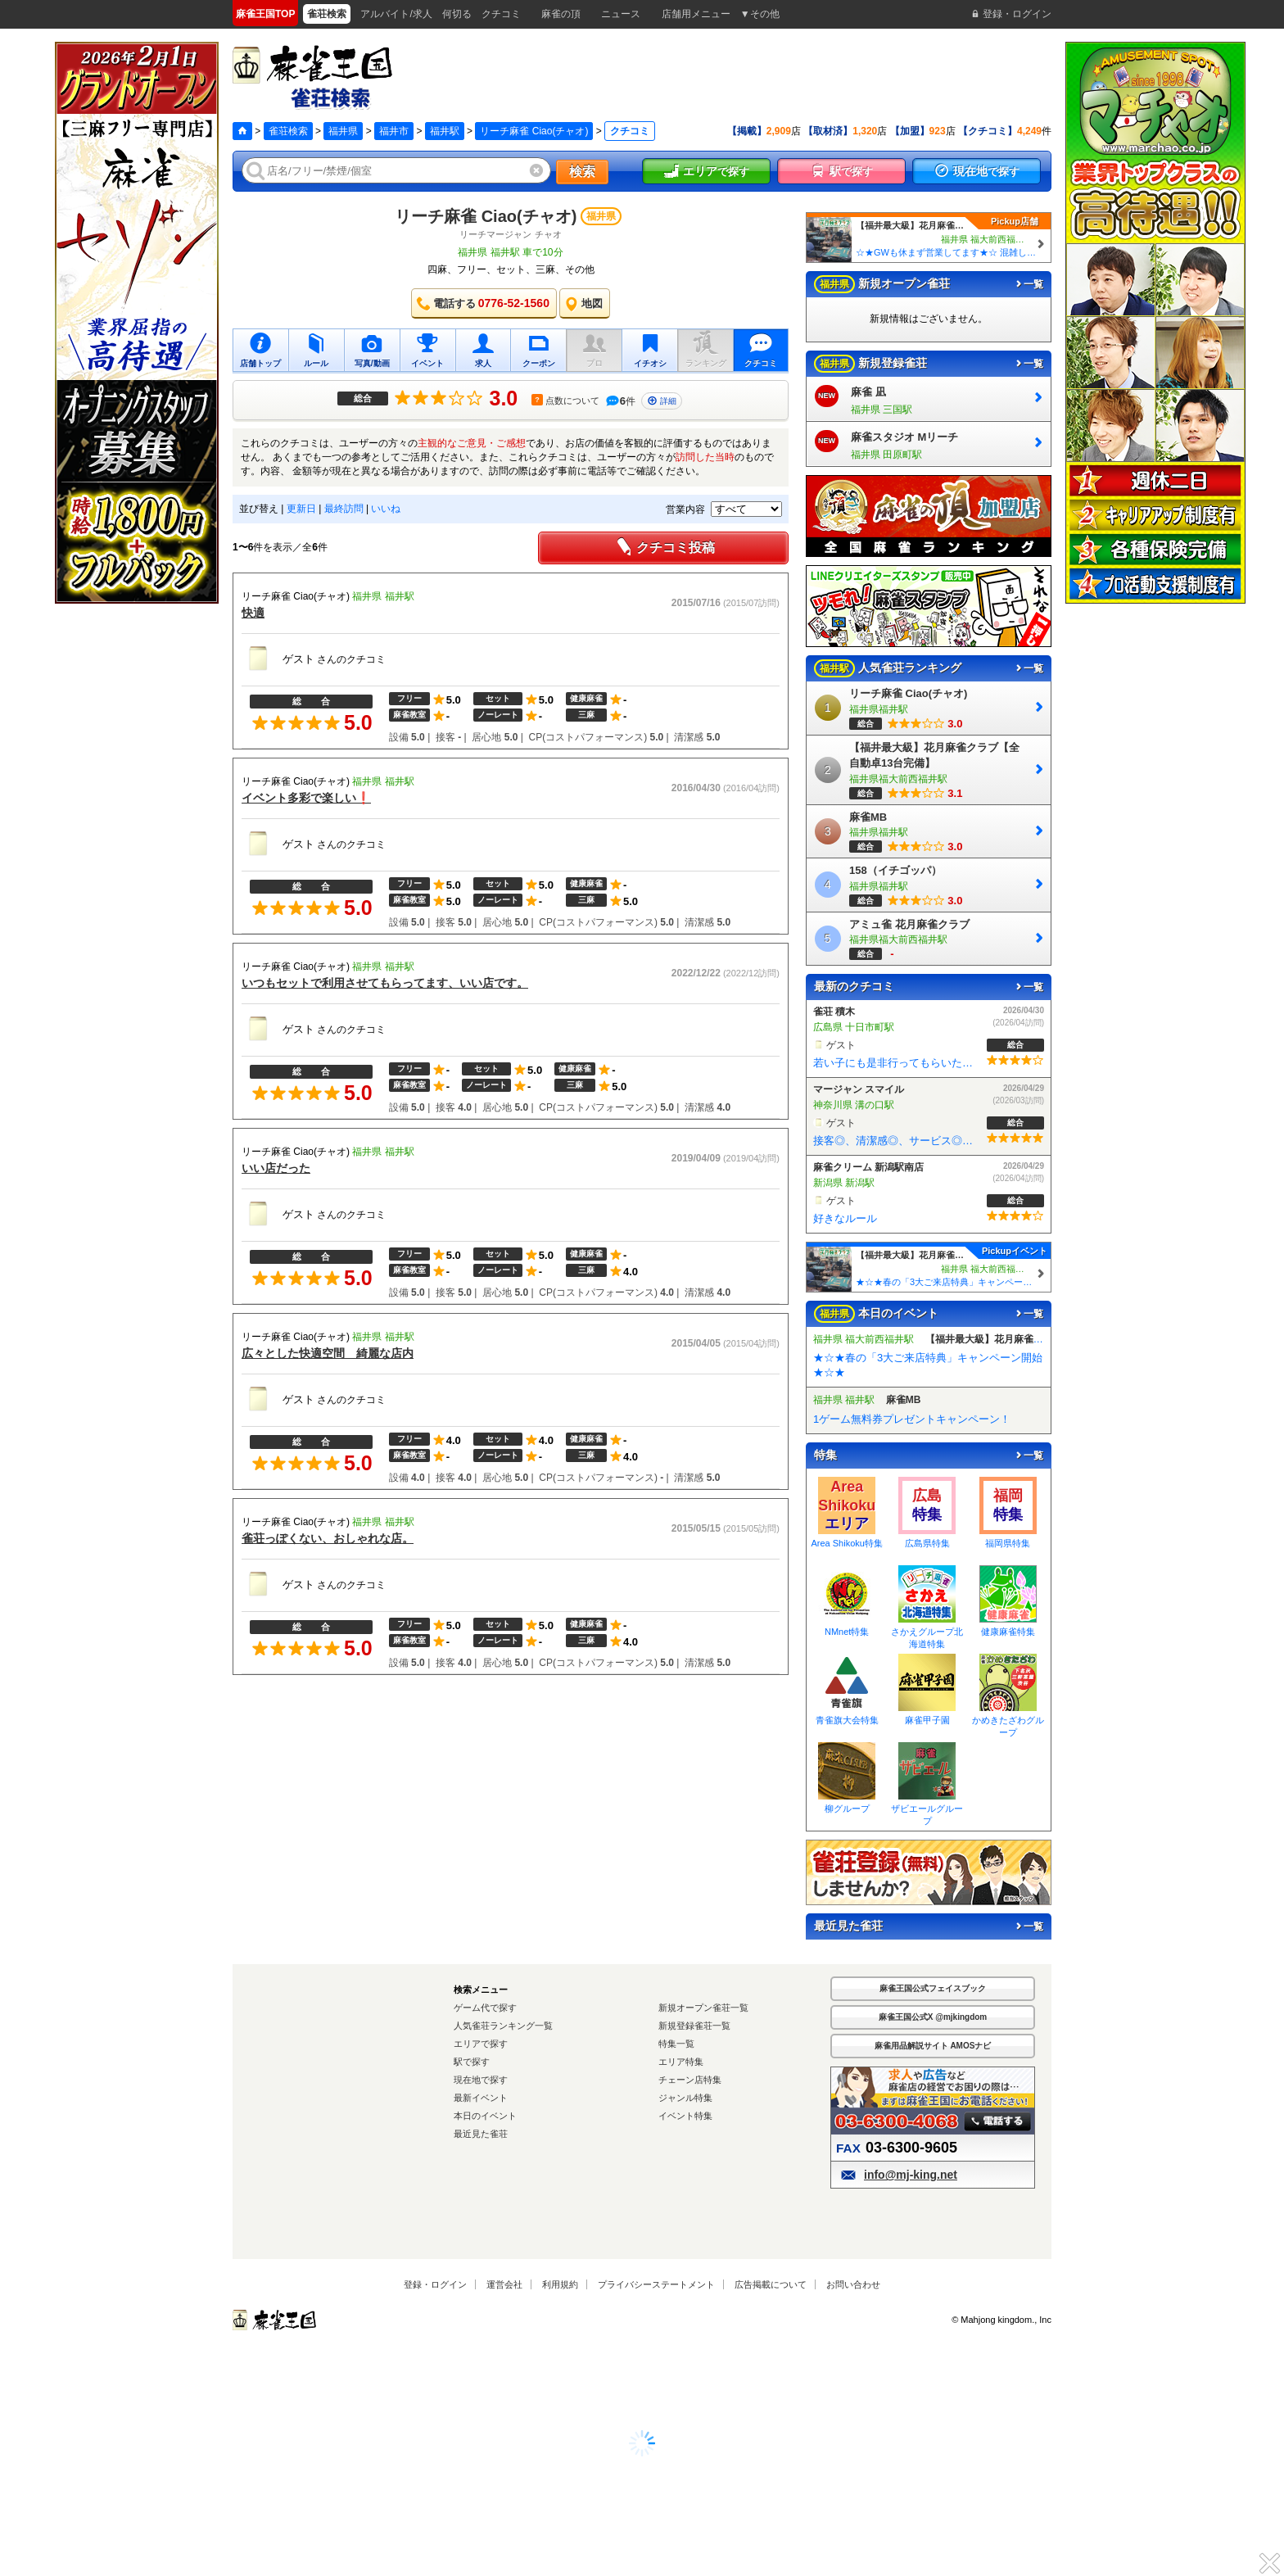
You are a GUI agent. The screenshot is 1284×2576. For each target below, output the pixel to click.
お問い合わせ (853, 2284)
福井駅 (444, 131)
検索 (582, 172)
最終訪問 (344, 508)
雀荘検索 (288, 131)
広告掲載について (771, 2284)
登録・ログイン (435, 2284)
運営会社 (504, 2284)
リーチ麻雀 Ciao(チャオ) (534, 131)
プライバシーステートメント (656, 2284)
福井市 (394, 131)
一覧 (1028, 284)
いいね (385, 508)
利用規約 (560, 2284)
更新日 (301, 508)
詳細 (661, 401)
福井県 (343, 131)
